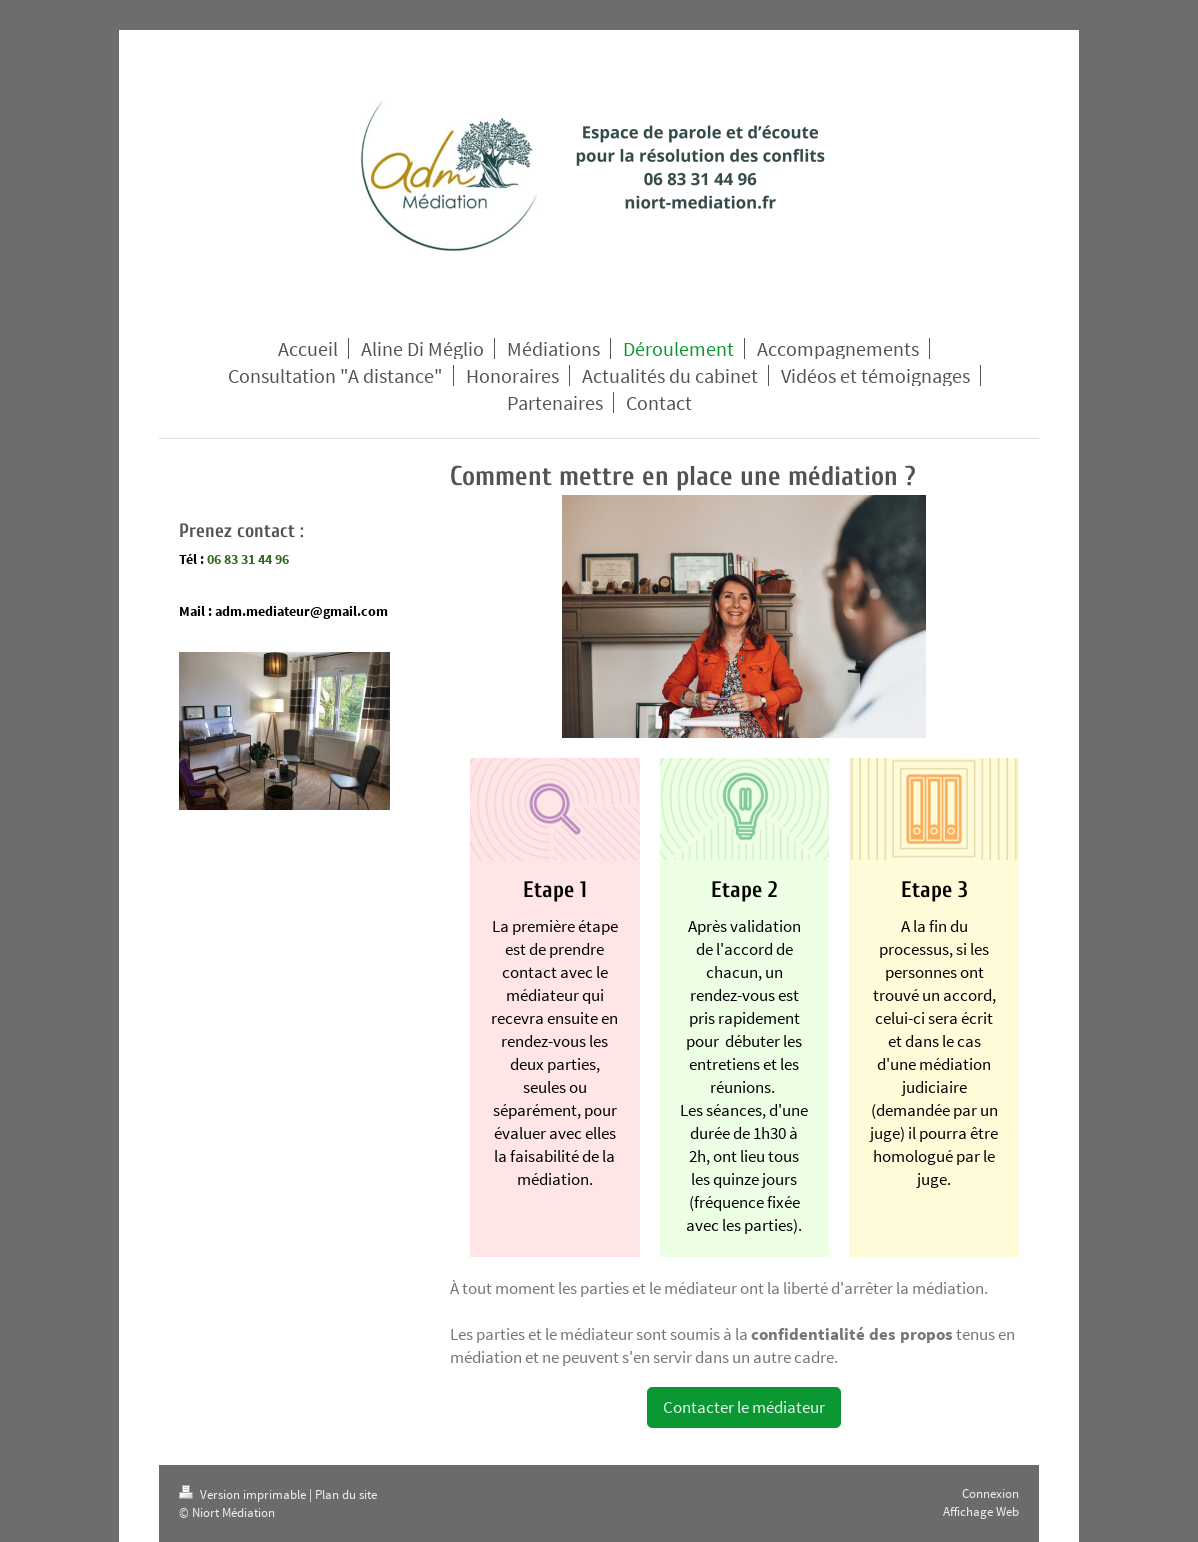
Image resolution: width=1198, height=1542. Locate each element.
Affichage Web (981, 1511)
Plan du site (346, 1494)
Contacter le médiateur (744, 1407)
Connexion (990, 1493)
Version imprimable (244, 1494)
